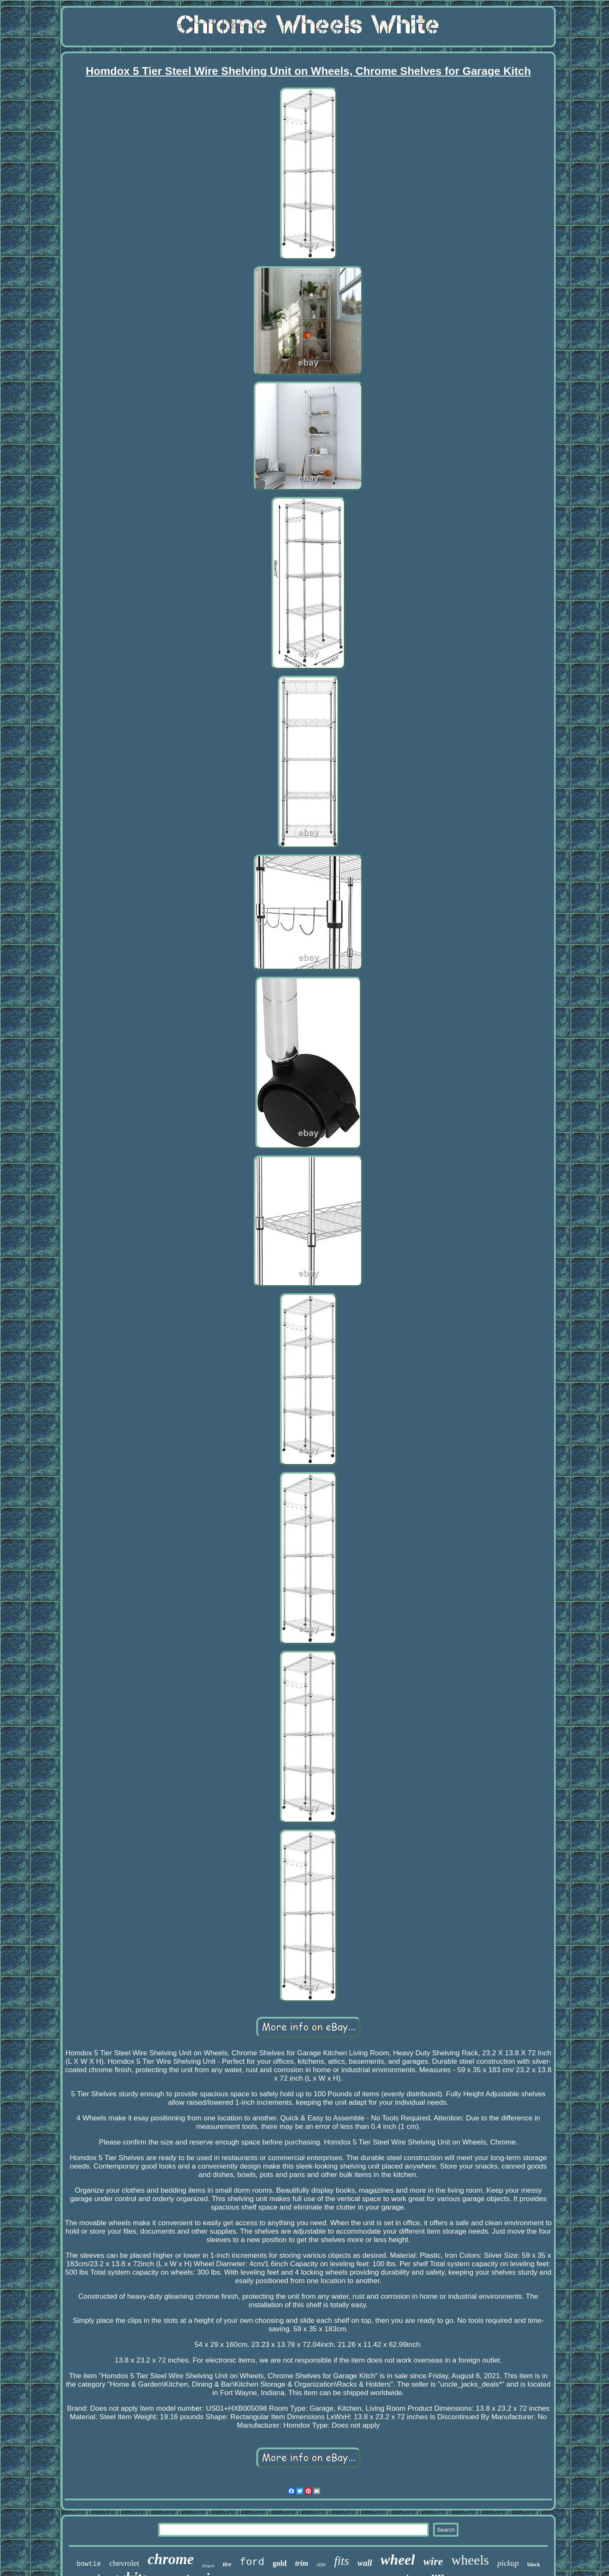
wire (433, 2561)
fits (341, 2561)
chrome (171, 2559)
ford (252, 2562)
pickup (508, 2563)
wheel (398, 2560)
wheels (470, 2560)
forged (208, 2565)
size (321, 2564)
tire (226, 2564)
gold (280, 2563)
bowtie (89, 2564)
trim (301, 2563)
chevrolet (125, 2563)
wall (364, 2563)
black (533, 2564)
